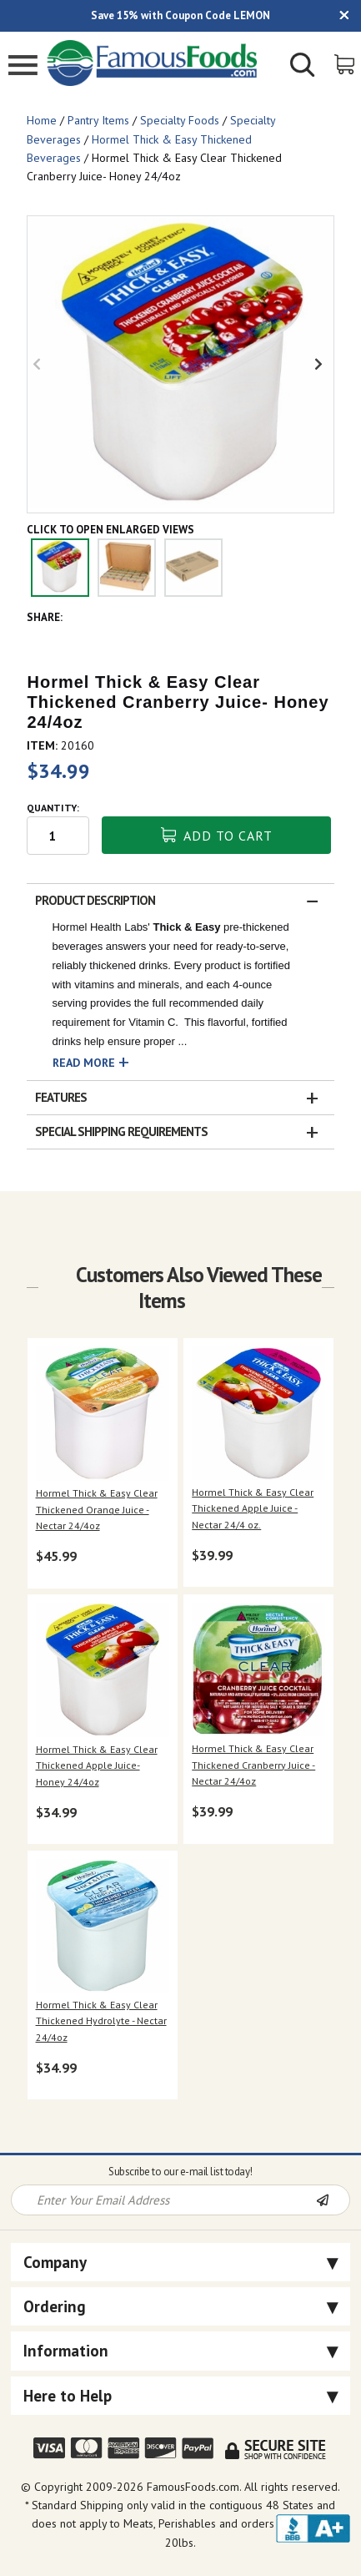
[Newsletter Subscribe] (332, 2201)
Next (321, 364)
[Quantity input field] (58, 835)
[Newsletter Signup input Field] (164, 2200)
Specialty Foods (179, 120)
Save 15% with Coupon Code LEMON (180, 15)
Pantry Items (98, 120)
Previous (40, 364)
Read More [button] (84, 1062)
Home (42, 120)
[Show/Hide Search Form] (302, 67)
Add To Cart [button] (217, 835)
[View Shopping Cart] (345, 63)
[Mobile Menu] (23, 67)
